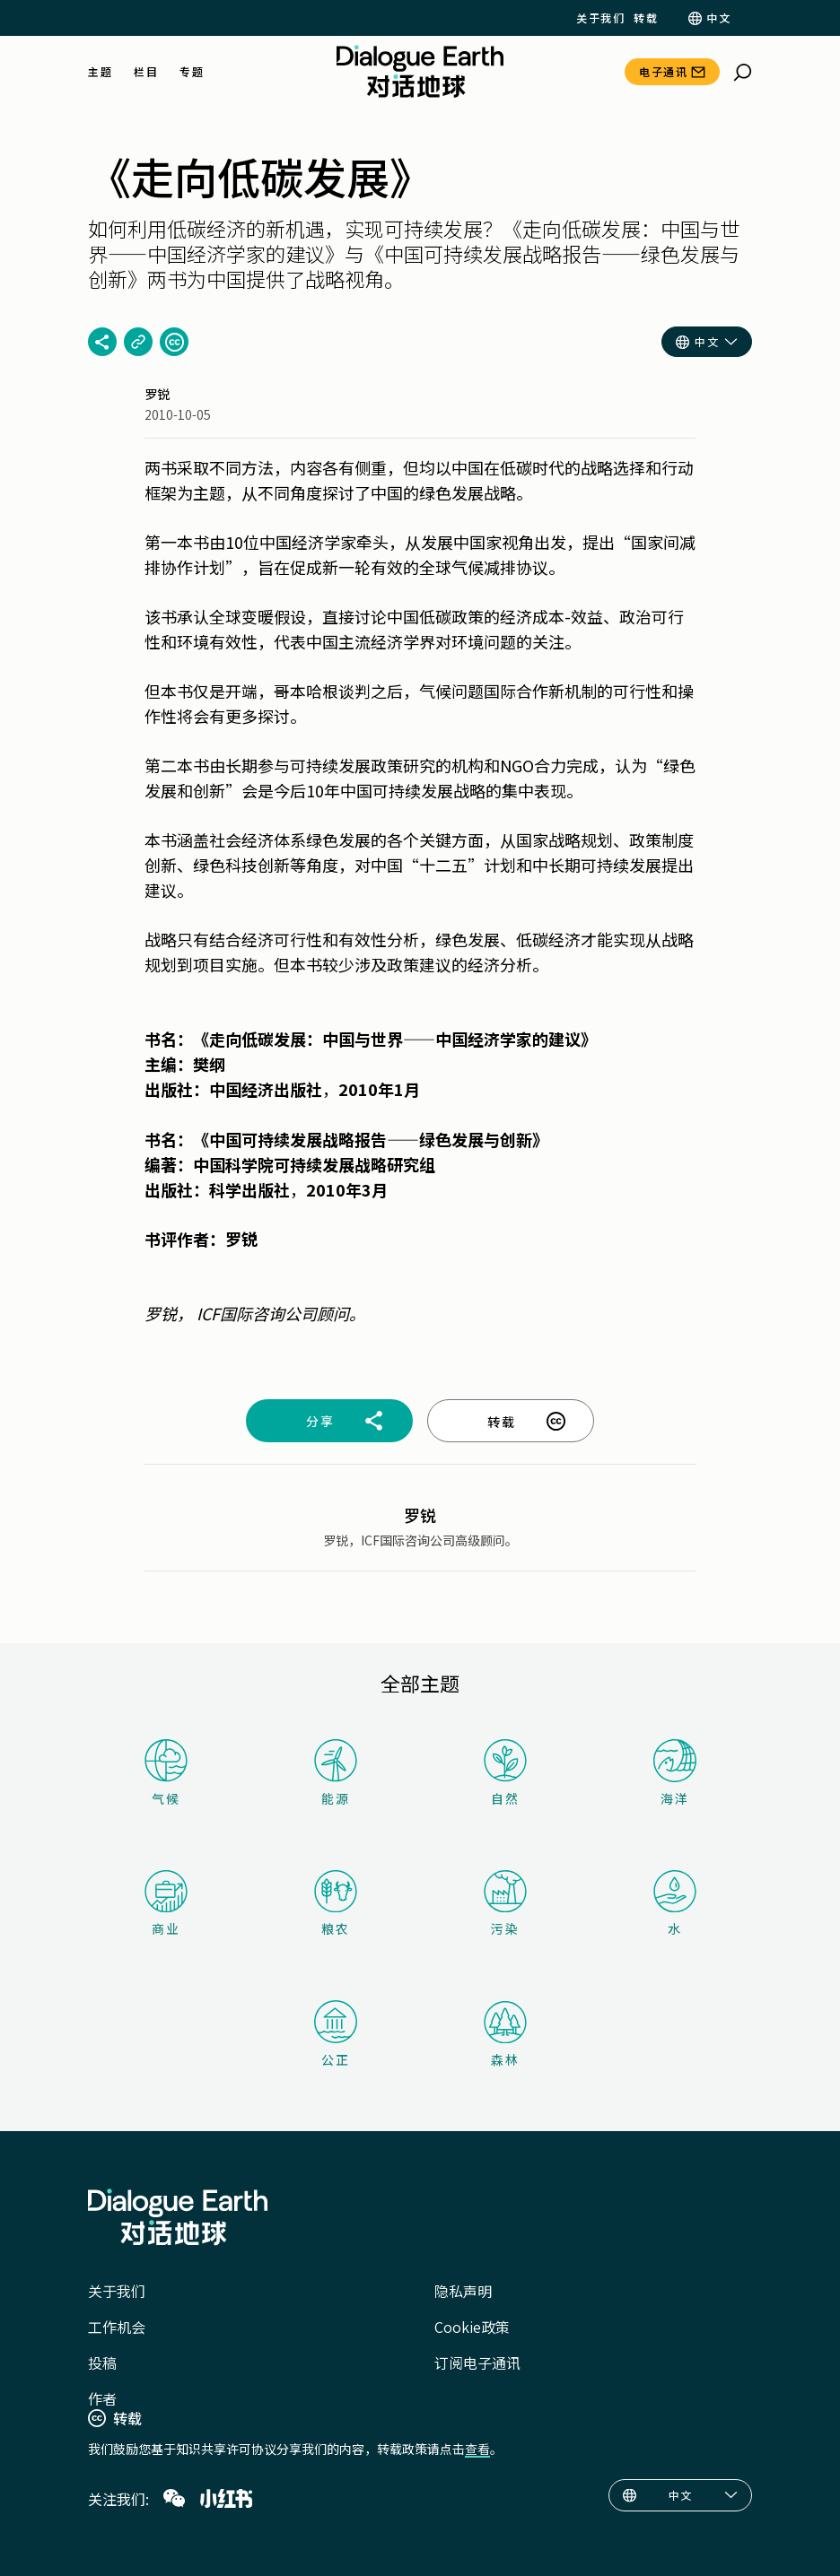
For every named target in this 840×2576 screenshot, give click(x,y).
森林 (505, 2034)
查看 (477, 2449)
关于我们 (600, 18)
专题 (191, 71)
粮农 (335, 1903)
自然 (505, 1772)
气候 (166, 1772)
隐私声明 (463, 2291)
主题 (100, 71)
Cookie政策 (472, 2326)
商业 (166, 1903)
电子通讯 (663, 71)
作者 (102, 2398)
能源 (335, 1772)
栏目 (146, 71)
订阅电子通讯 (477, 2362)
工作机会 (116, 2326)
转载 (646, 18)
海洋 (674, 1773)
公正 (335, 2034)
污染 (505, 1903)
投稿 (102, 2362)
